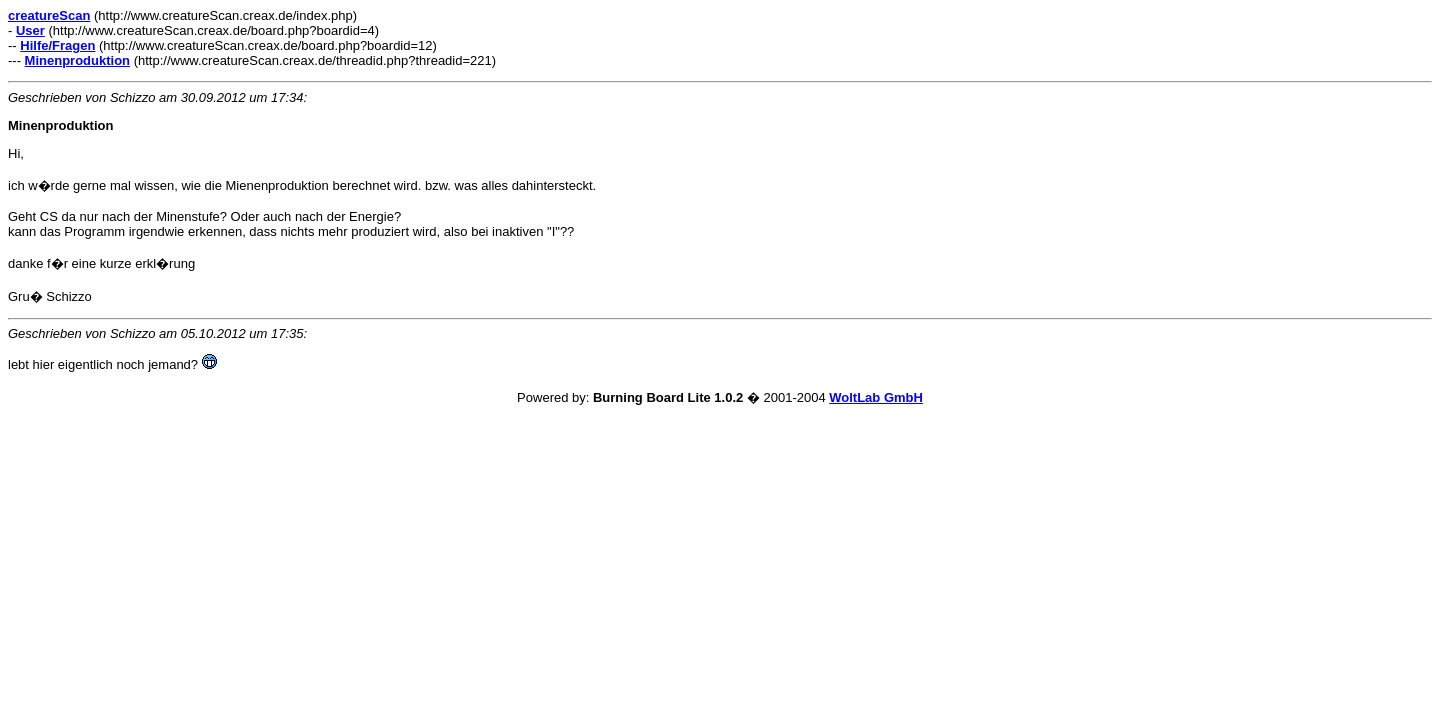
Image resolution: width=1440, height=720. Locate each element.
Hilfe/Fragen (57, 45)
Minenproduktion (77, 60)
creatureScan (49, 15)
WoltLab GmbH (876, 397)
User (30, 30)
